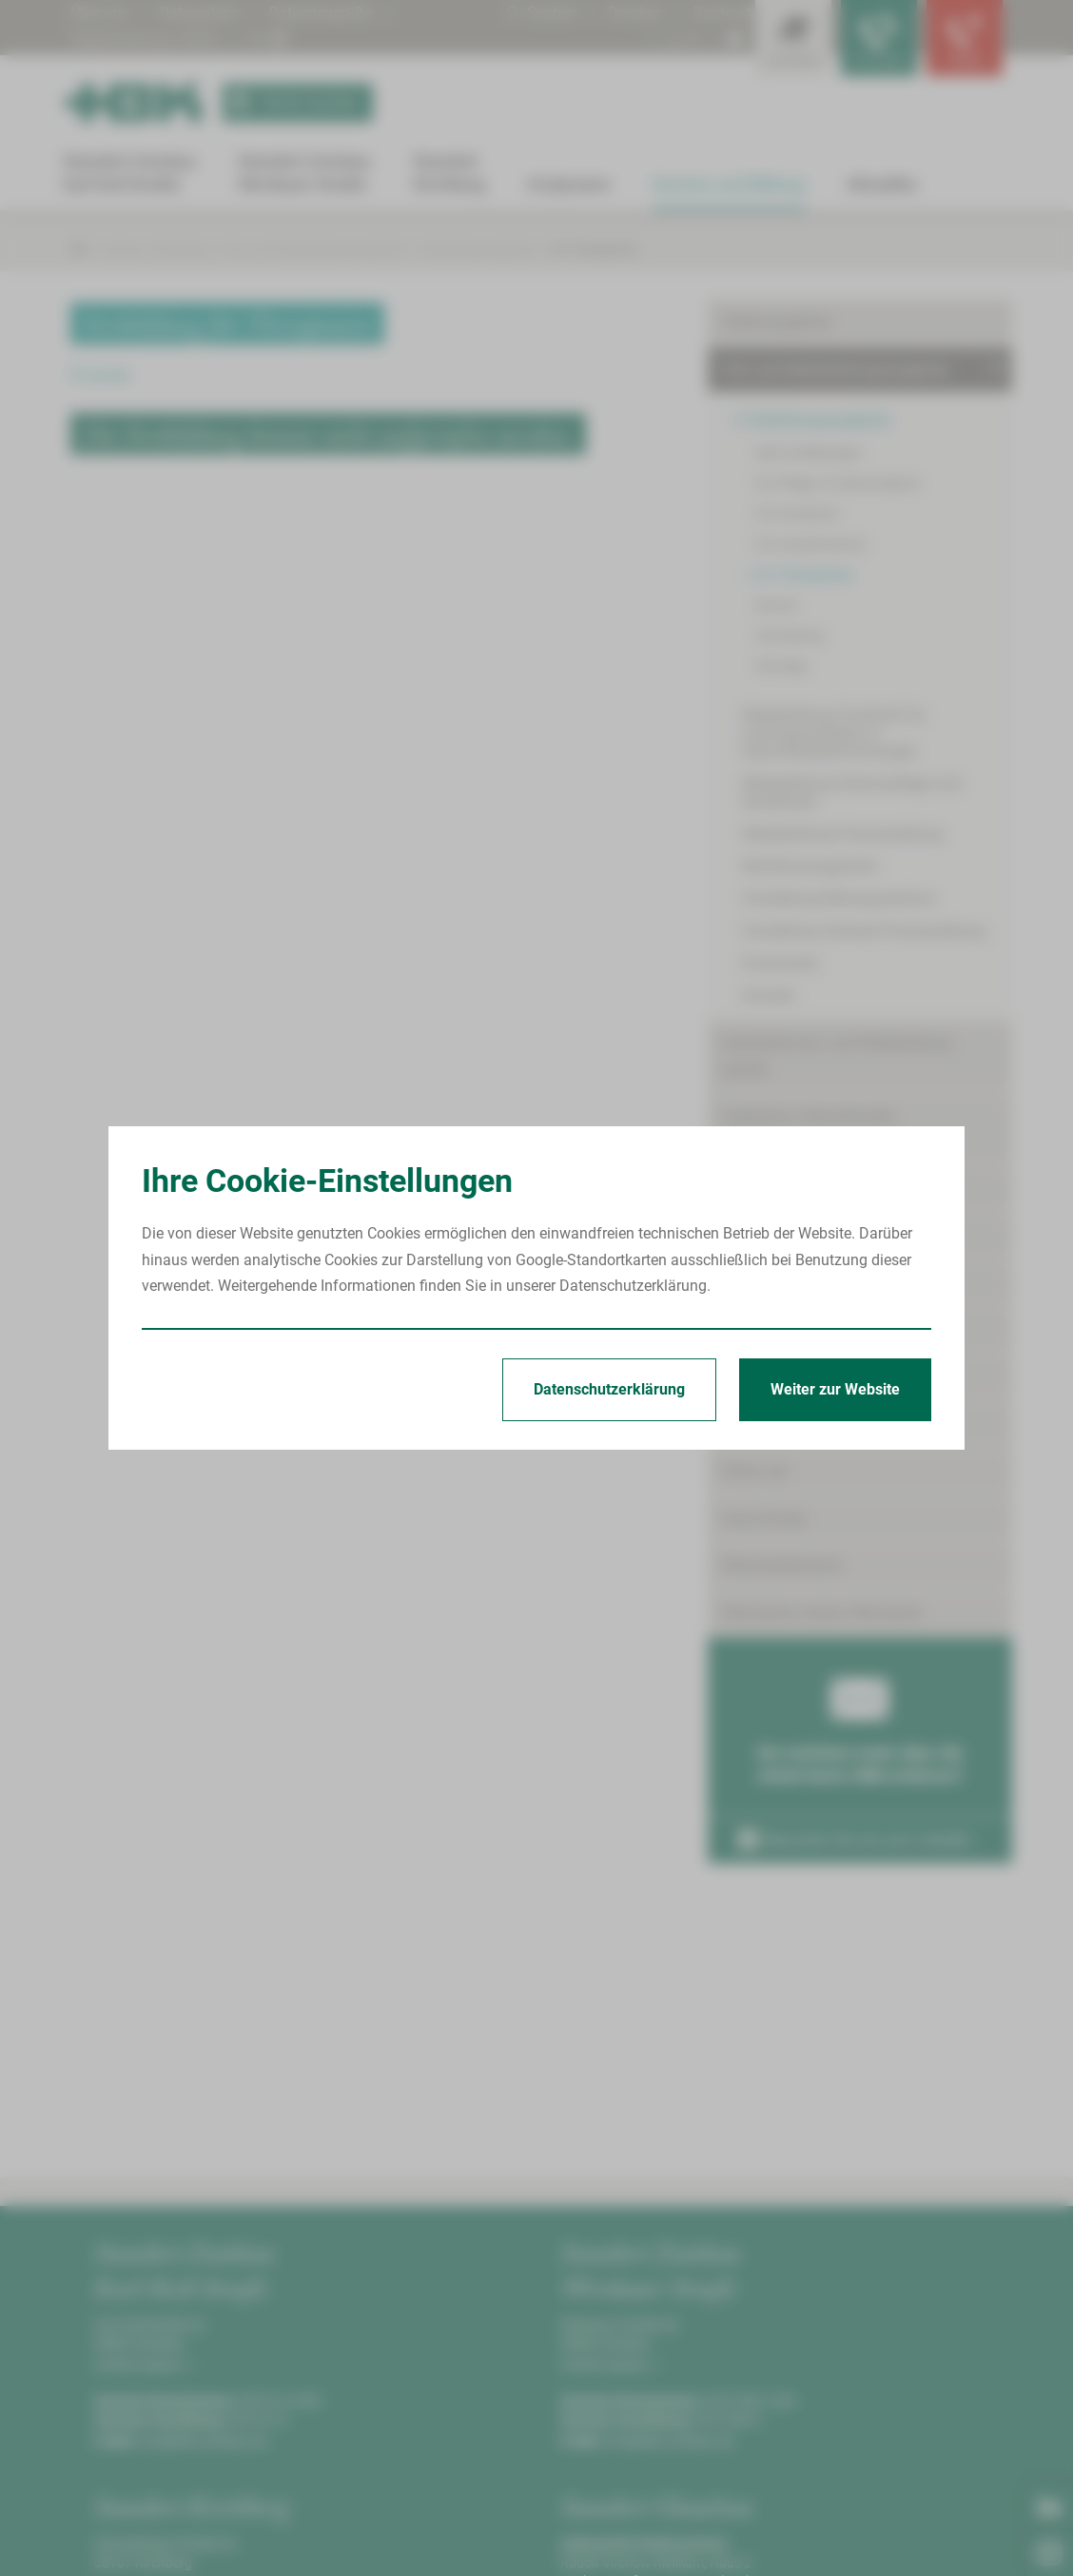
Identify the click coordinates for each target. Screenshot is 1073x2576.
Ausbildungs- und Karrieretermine (833, 1190)
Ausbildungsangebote (795, 1236)
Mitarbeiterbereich (782, 1565)
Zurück (100, 375)
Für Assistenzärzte (810, 544)
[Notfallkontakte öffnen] (965, 38)
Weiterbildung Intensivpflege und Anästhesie (851, 792)
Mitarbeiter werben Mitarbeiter (822, 1613)
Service (776, 605)
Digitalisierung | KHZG (144, 38)
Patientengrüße (320, 13)
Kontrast (722, 13)
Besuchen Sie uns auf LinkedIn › (858, 1839)
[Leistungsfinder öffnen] (793, 38)
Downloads (780, 963)
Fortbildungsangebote (477, 249)
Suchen (541, 13)
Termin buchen (291, 103)
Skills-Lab (755, 1471)
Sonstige (781, 665)
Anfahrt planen (142, 2364)
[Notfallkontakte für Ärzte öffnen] (879, 38)
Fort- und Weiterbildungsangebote (313, 249)
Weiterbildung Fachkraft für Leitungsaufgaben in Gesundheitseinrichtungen (834, 733)
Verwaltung (789, 635)
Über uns (99, 13)
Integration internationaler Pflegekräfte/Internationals (812, 1129)
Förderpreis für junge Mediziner (826, 1424)
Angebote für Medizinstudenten (827, 1284)
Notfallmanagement (809, 866)
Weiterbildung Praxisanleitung (842, 834)
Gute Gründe (764, 1519)
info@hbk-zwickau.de (203, 2441)
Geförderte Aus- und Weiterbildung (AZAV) (836, 1056)
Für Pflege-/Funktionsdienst (837, 483)
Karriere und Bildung (154, 249)
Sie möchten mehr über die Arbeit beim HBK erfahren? (860, 1726)
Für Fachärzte (796, 513)
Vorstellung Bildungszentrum (839, 898)
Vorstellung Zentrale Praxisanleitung (863, 931)
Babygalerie (199, 13)
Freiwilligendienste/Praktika (815, 1378)
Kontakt (768, 995)
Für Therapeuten (594, 249)
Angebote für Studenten (801, 1330)
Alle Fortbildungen (808, 452)
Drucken (635, 13)
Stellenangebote (776, 322)
